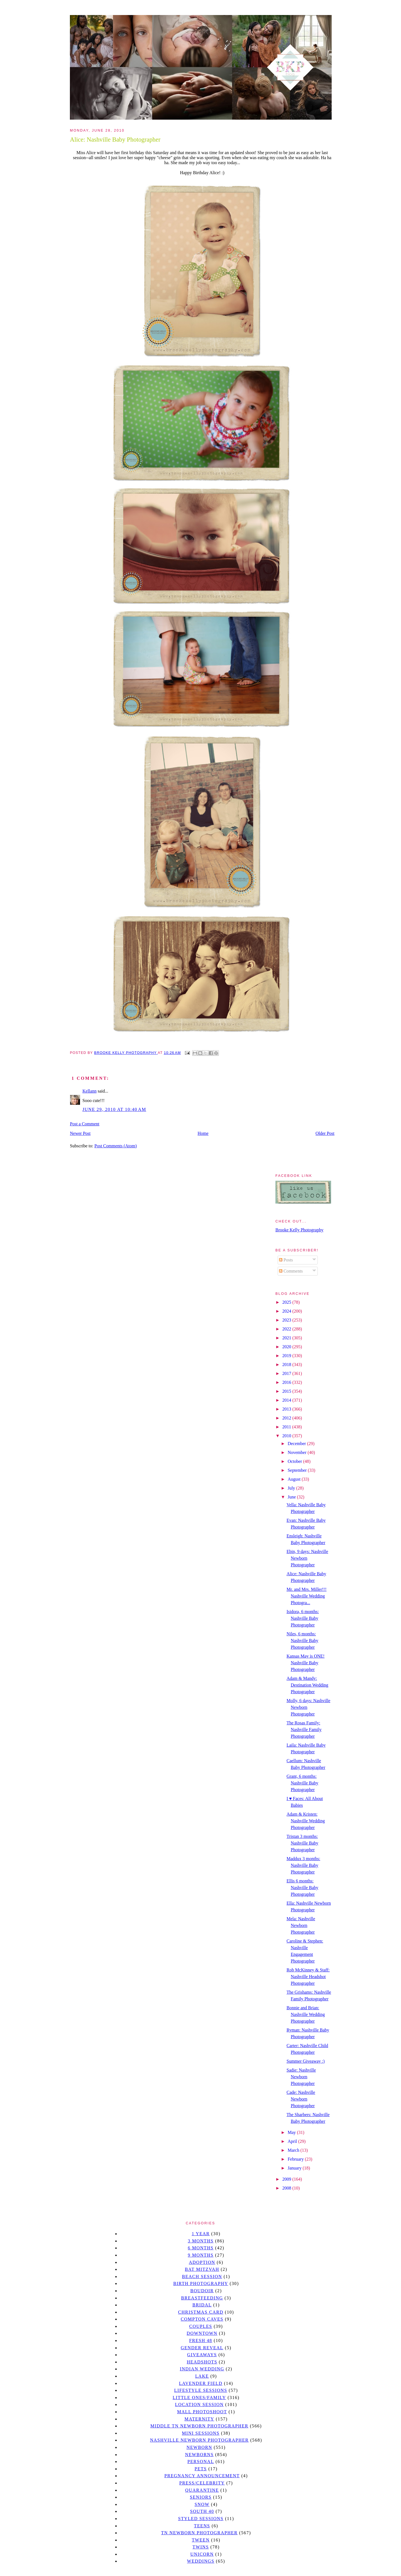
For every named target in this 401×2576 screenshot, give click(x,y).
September (298, 1470)
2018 (287, 1364)
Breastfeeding (202, 2298)
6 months (200, 2247)
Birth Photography (200, 2283)
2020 (287, 1346)
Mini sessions (200, 2433)
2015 (287, 1391)
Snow (202, 2504)
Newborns (199, 2454)
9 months (200, 2255)
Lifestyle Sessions (200, 2390)
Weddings (200, 2561)
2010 (287, 1435)
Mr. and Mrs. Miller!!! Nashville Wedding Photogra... (307, 1596)
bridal (202, 2305)
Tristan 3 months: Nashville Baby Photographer (302, 1843)
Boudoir (202, 2290)
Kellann (89, 1091)
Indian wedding (202, 2369)
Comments (291, 1271)
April (293, 2141)
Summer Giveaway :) (306, 2061)
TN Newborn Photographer (199, 2532)
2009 (287, 2179)
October (295, 1461)
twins (200, 2547)
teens (202, 2525)
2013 (287, 1409)
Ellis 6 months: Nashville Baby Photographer (302, 1888)
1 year (201, 2233)
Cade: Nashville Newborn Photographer (301, 2099)
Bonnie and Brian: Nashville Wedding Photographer (306, 2014)
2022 (287, 1329)
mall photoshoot (202, 2411)
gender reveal (202, 2347)
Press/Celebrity (202, 2483)
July (292, 1488)
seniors (201, 2497)
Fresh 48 (200, 2340)
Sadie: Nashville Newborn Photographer (301, 2077)
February (296, 2159)
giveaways (202, 2354)
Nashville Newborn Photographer (199, 2440)
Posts (286, 1260)
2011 (287, 1426)
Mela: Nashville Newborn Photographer (301, 1925)
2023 (287, 1320)
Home (203, 1133)
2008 (287, 2188)
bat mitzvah (202, 2269)
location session (199, 2404)
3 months (200, 2241)
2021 (287, 1337)
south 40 (202, 2511)
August (295, 1479)
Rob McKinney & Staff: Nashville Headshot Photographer (308, 1977)
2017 (287, 1373)
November (298, 1452)
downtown (202, 2333)
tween (201, 2540)
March (294, 2150)
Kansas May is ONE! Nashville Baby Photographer (305, 1663)
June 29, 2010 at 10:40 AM (114, 1109)
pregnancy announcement (202, 2475)
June (292, 1497)
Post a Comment (84, 1123)
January (295, 2168)
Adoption (202, 2262)
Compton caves (202, 2319)
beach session (202, 2276)
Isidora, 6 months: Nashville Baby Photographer (303, 1618)
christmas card (200, 2312)
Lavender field (200, 2383)
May (292, 2132)
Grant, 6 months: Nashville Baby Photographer (302, 1783)
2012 (287, 1418)
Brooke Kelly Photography (299, 1229)
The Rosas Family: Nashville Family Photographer (304, 1729)
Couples (200, 2326)
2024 (287, 1311)
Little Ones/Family (199, 2397)
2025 (287, 1302)
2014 (287, 1400)
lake (202, 2376)
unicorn (202, 2554)
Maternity (199, 2419)
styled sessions (200, 2518)
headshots (202, 2362)
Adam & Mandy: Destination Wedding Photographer (307, 1685)
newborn (199, 2447)
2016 (287, 1382)
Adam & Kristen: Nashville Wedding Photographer (306, 1821)
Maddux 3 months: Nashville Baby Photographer (303, 1865)
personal (200, 2461)
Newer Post (80, 1133)
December (297, 1443)
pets (201, 2468)
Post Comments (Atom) (115, 1145)
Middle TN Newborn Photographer (199, 2426)
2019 (287, 1355)
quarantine (202, 2490)
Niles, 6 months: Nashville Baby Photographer (302, 1640)
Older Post (325, 1133)
